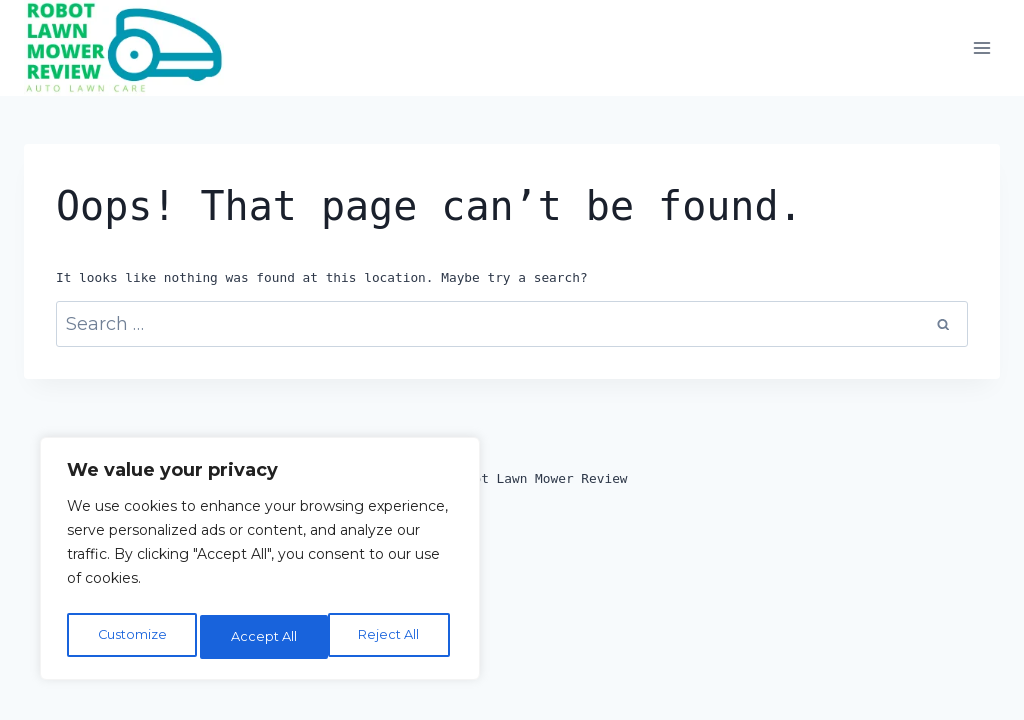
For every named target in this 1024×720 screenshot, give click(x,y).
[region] (260, 563)
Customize (131, 637)
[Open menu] (981, 48)
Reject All (263, 637)
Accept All (392, 637)
